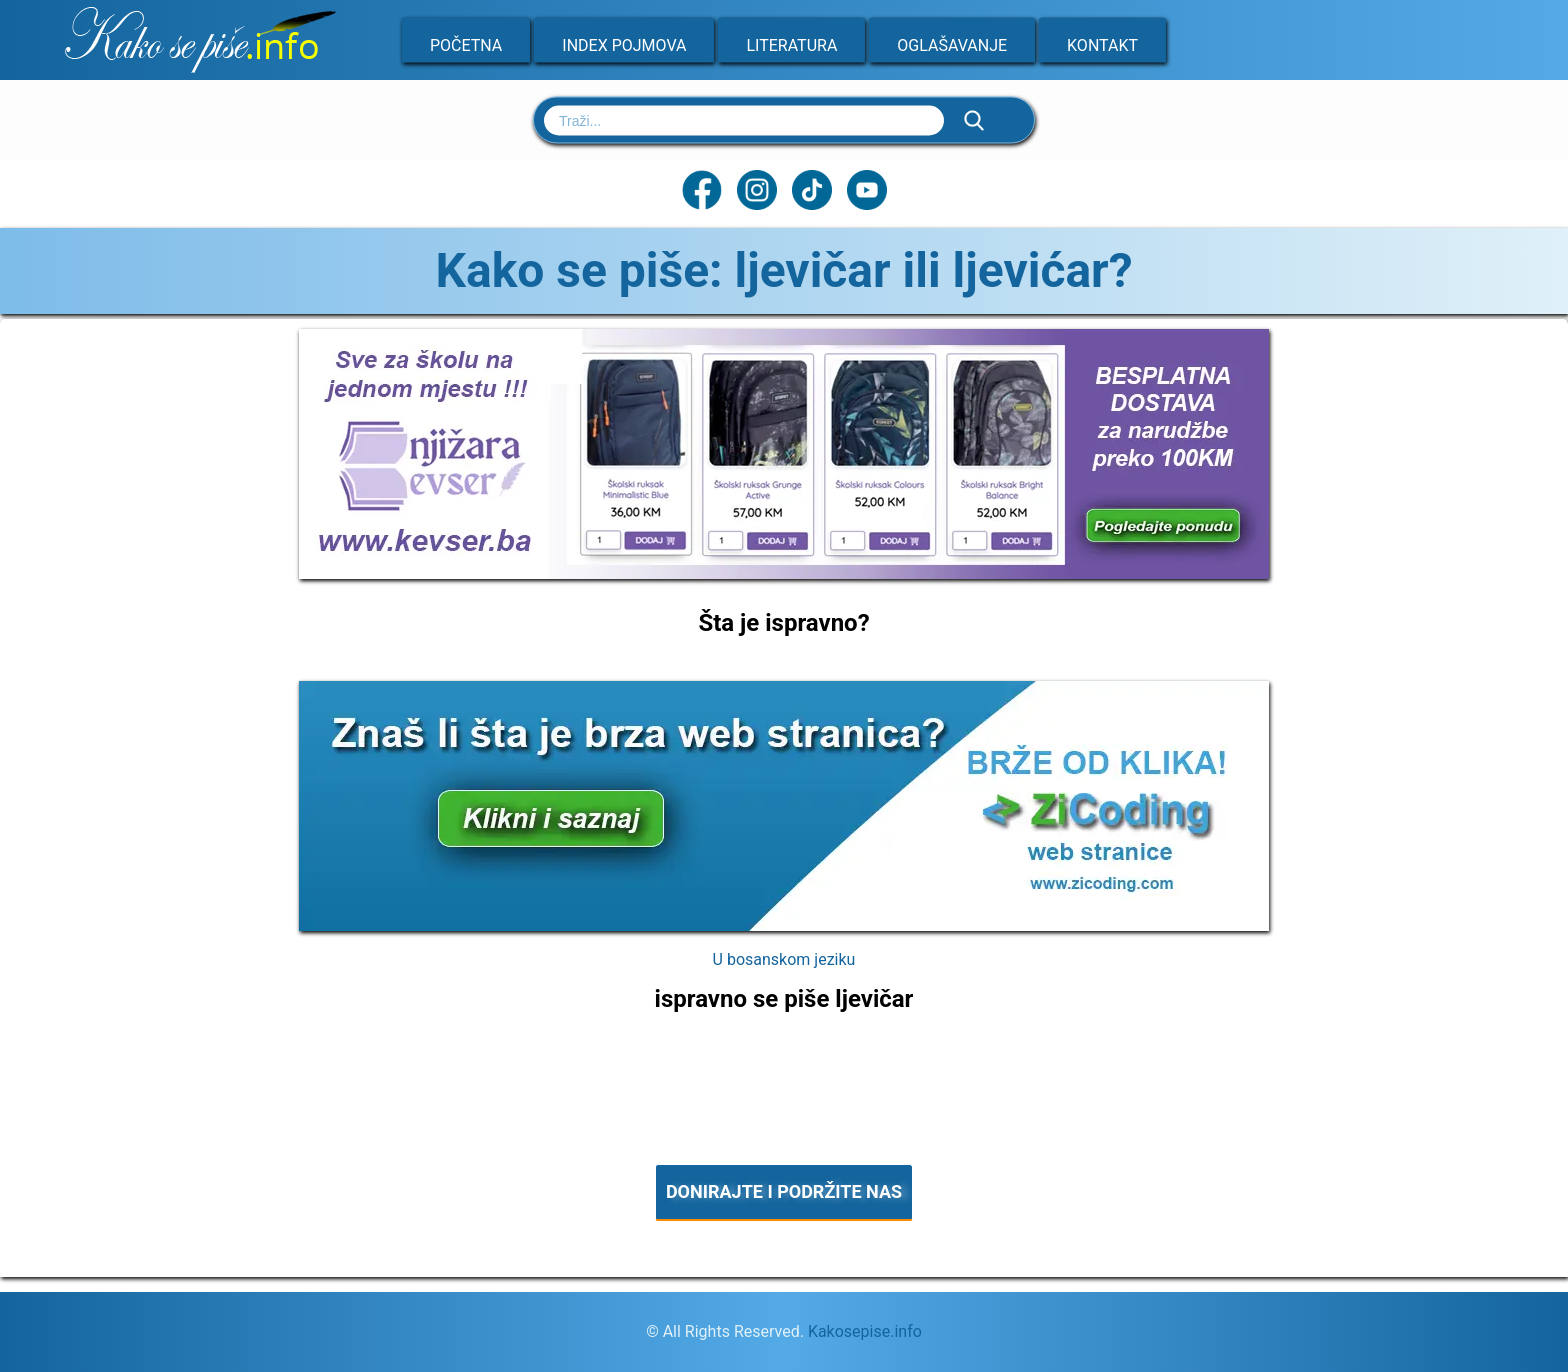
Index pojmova (624, 45)
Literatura (791, 45)
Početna (466, 45)
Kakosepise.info (865, 1331)
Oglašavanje (952, 45)
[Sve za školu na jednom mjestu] (784, 572)
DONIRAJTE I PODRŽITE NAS (784, 1191)
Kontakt (1102, 45)
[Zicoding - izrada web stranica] (784, 924)
